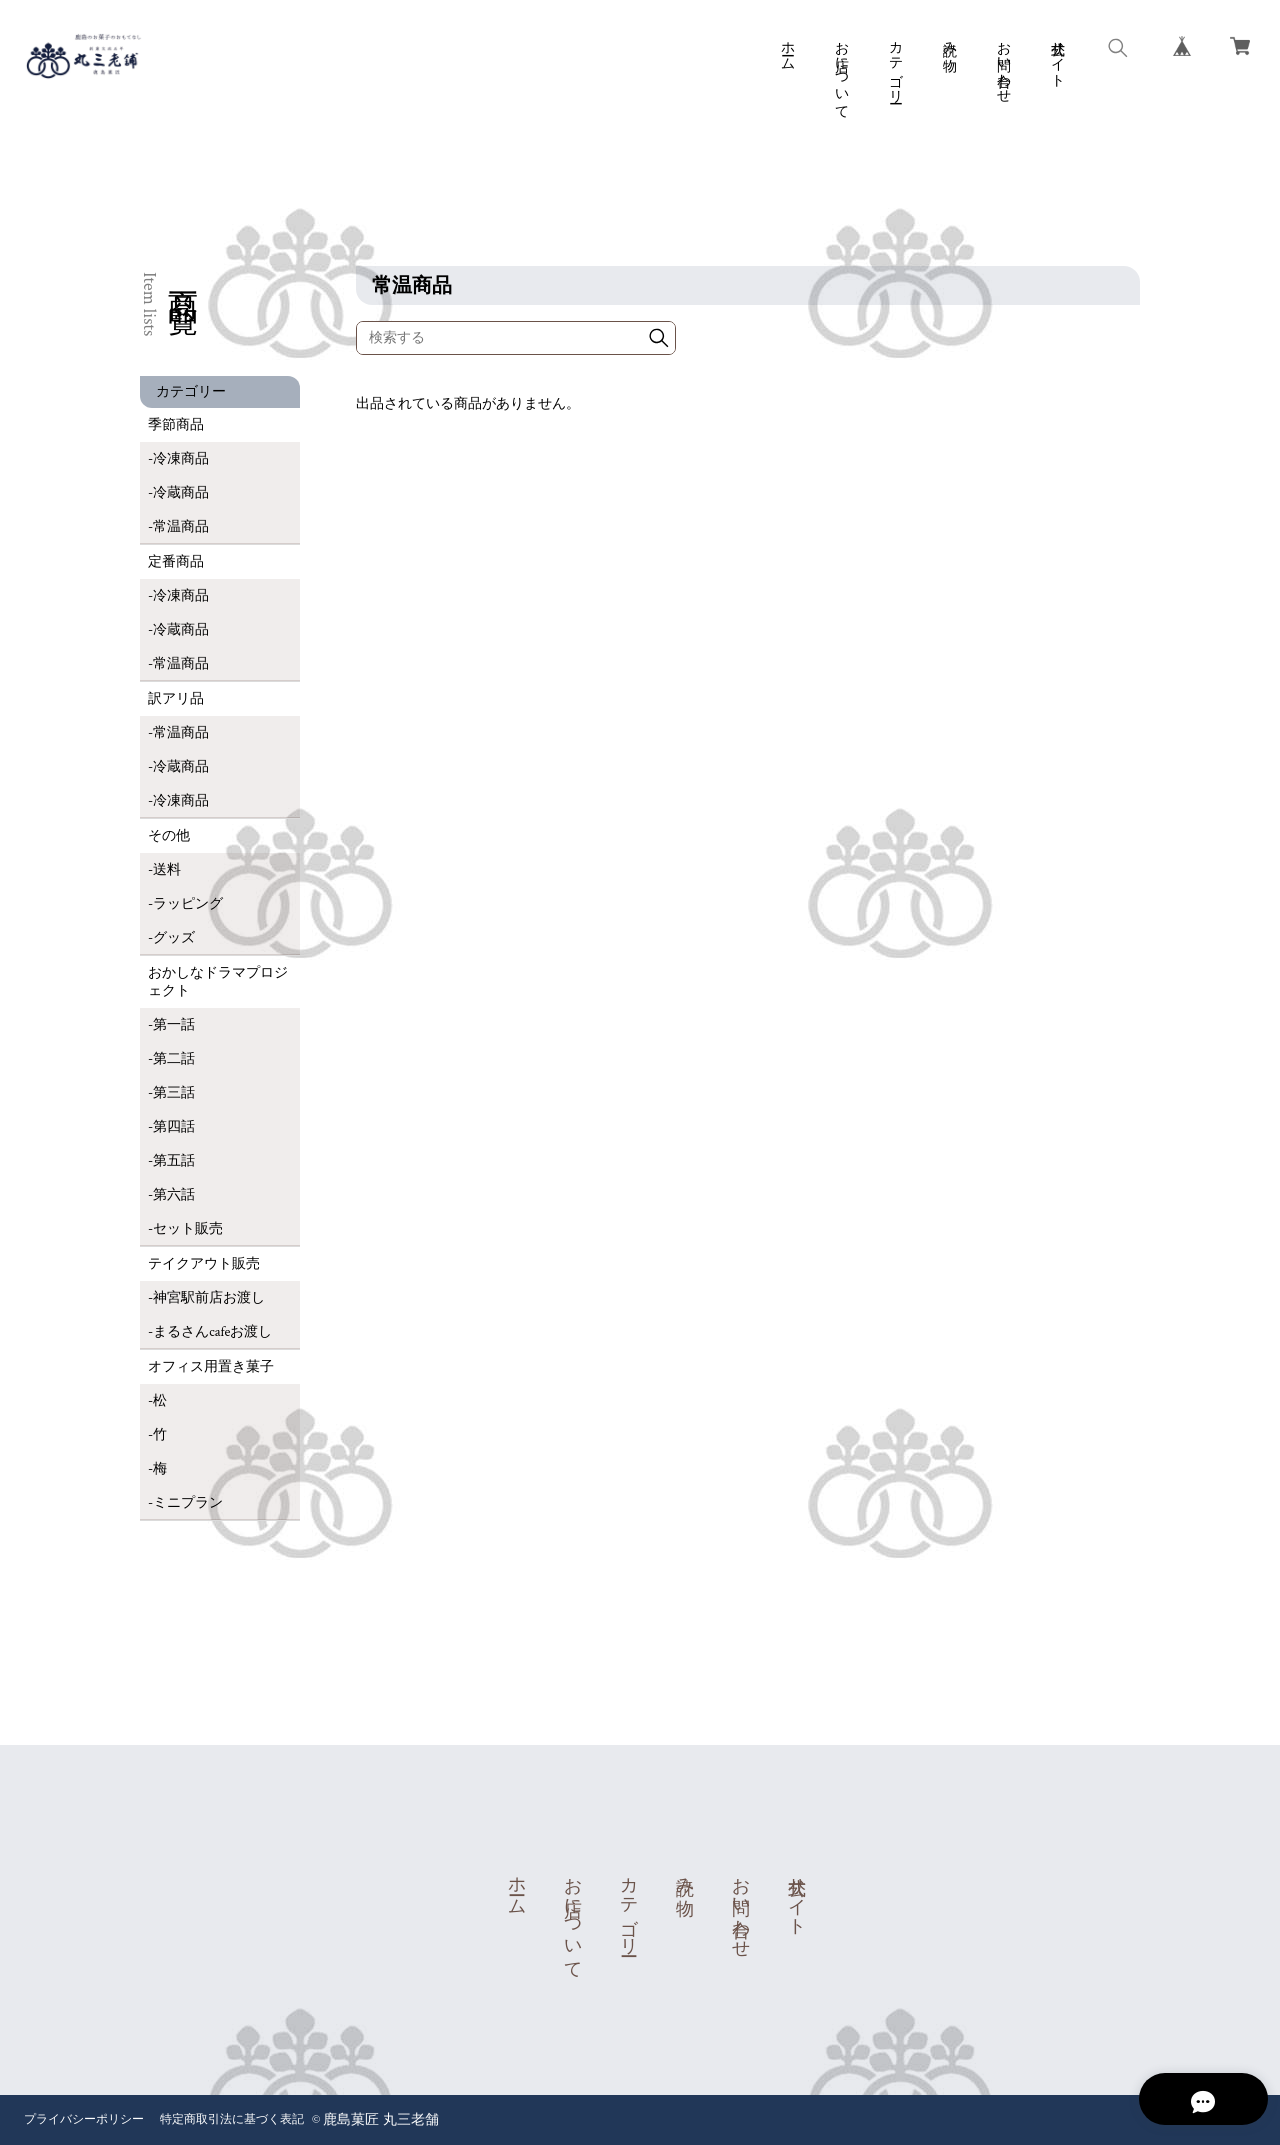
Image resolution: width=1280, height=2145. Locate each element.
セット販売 (188, 1229)
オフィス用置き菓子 (211, 1367)
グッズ (174, 938)
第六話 (174, 1195)
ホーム (787, 48)
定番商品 (176, 562)
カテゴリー (895, 64)
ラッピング (188, 904)
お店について (841, 72)
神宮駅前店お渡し (209, 1298)
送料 (167, 870)
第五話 (174, 1161)
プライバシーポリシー (84, 2119)
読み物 (949, 40)
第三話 (174, 1093)
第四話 (174, 1127)
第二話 (174, 1059)
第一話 (174, 1025)
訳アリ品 (176, 699)
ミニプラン (188, 1503)
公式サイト (1057, 56)
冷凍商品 (181, 459)
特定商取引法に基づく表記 (232, 2119)
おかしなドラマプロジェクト (218, 982)
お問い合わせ (1003, 64)
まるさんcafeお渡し (212, 1332)
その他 (169, 836)
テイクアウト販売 (204, 1264)
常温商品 (181, 527)
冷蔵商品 (181, 493)
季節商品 (176, 425)
